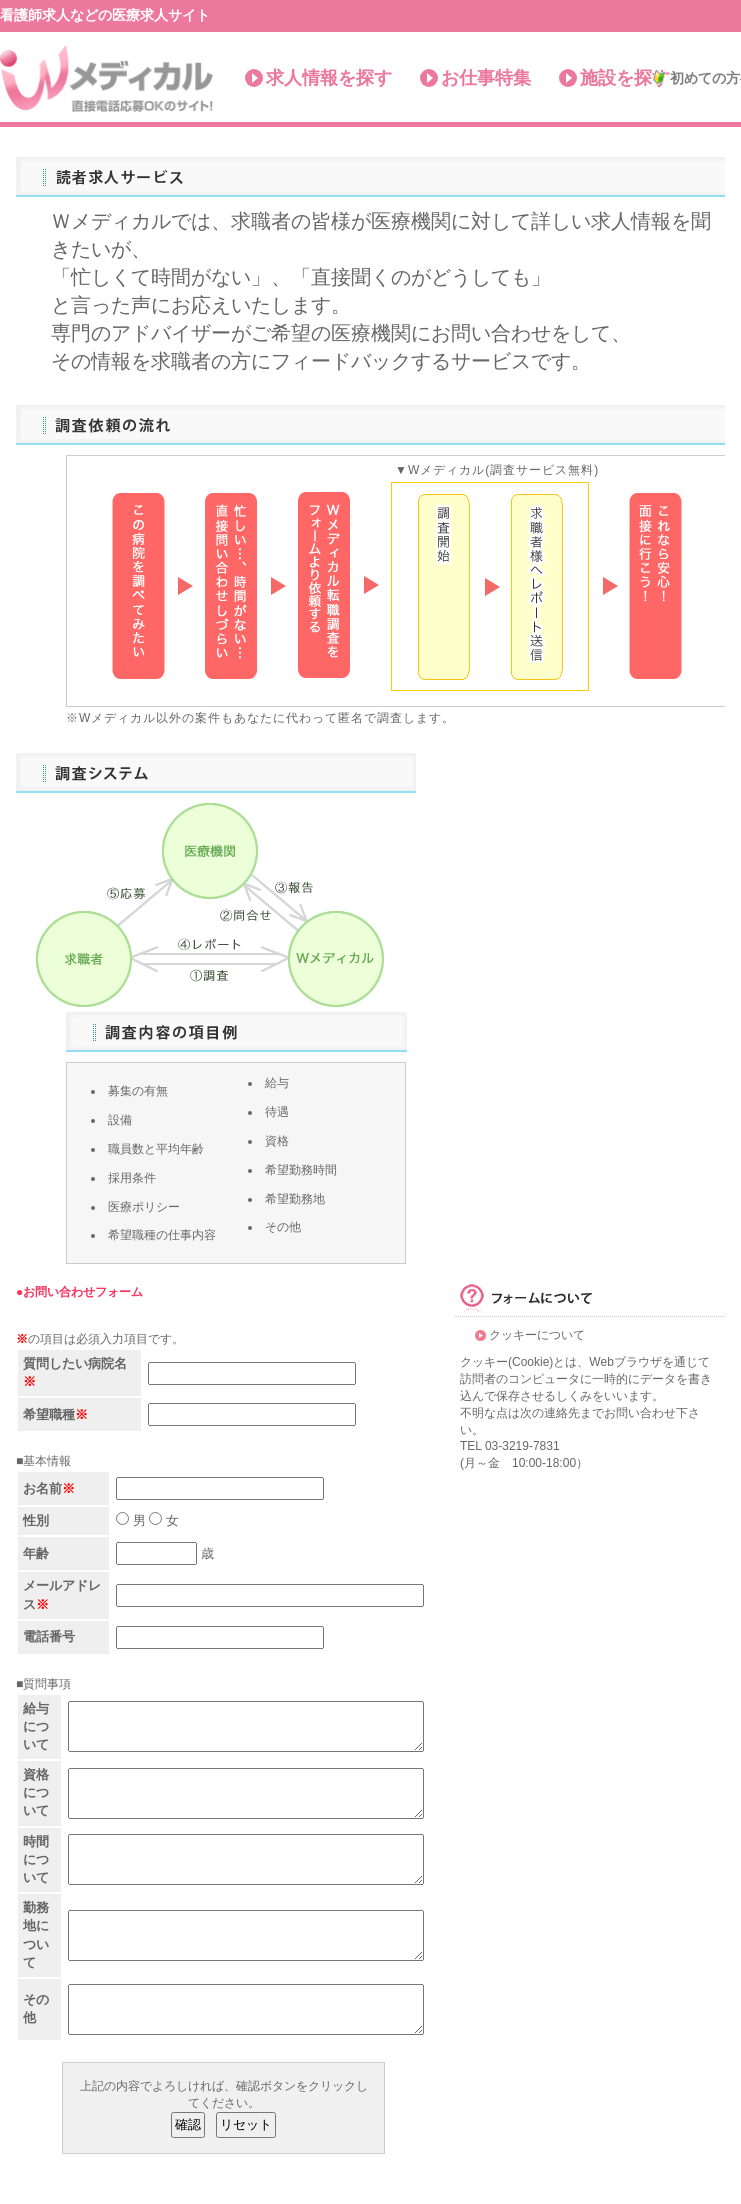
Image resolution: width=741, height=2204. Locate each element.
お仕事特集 (486, 78)
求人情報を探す (329, 78)
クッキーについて (537, 1335)
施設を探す (625, 78)
